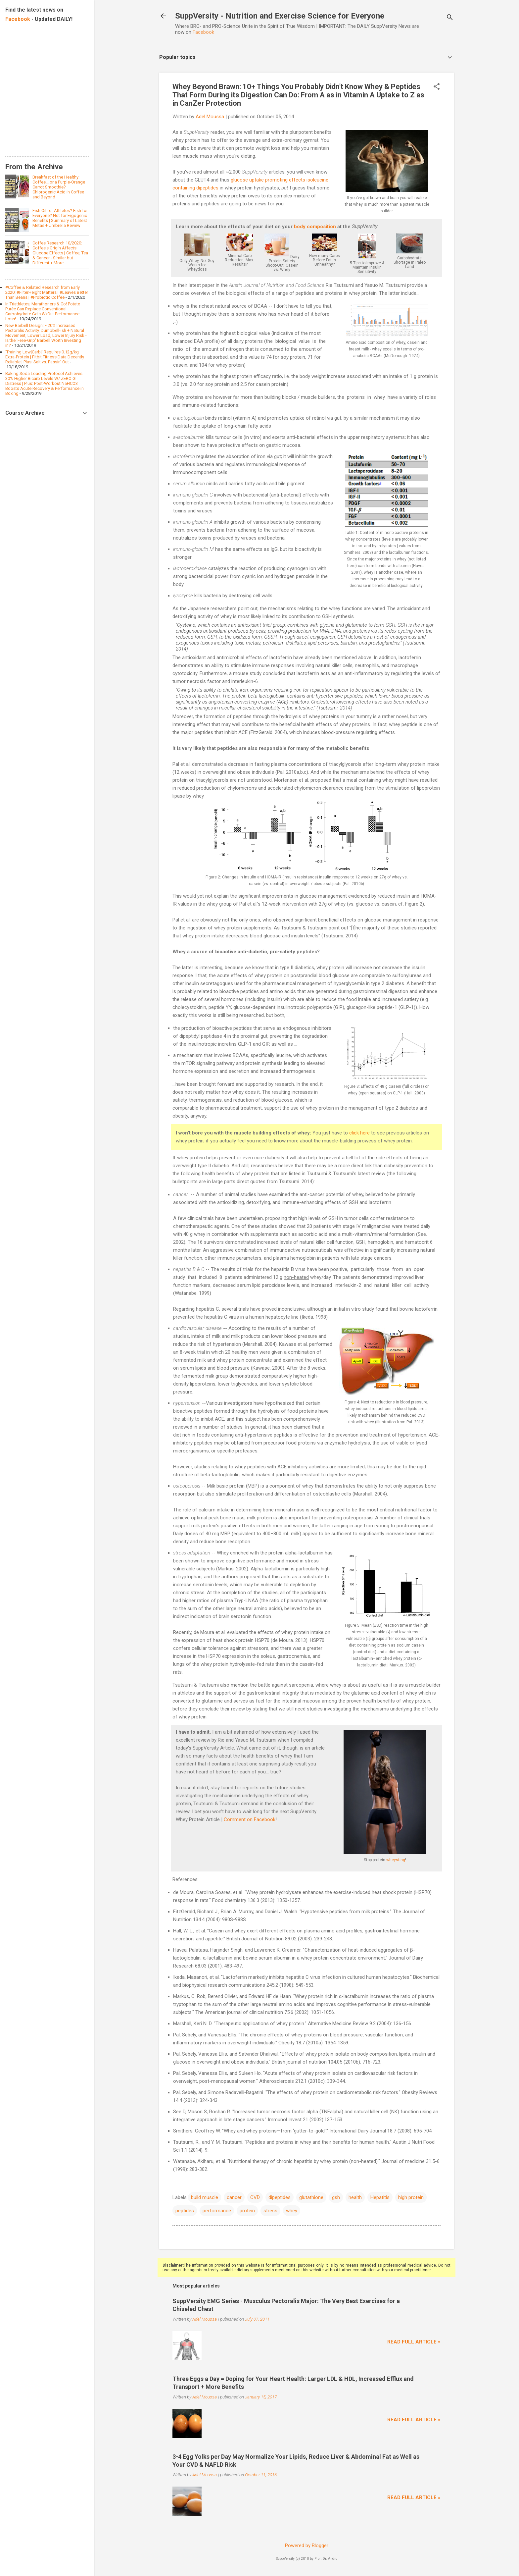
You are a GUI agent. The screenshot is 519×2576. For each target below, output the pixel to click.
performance (217, 2211)
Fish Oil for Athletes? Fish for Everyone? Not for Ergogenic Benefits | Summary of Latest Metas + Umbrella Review (60, 218)
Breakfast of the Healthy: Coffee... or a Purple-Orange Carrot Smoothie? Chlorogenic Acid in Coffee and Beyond (58, 187)
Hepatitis (380, 2197)
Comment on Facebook (249, 1819)
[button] (437, 87)
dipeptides (279, 2197)
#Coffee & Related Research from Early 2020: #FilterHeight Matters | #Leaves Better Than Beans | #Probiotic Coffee (46, 292)
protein (247, 2211)
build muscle (204, 2197)
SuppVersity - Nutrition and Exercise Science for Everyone (279, 16)
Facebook (203, 32)
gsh (336, 2197)
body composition (315, 227)
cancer (234, 2197)
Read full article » (414, 2342)
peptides (184, 2211)
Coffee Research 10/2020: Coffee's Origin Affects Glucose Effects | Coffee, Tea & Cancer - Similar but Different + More (60, 252)
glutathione (311, 2197)
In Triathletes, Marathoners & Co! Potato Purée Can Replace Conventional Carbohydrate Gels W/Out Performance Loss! (42, 311)
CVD (255, 2197)
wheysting (395, 1860)
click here (359, 1133)
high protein (411, 2197)
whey (291, 2211)
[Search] (450, 18)
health (355, 2197)
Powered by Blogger (306, 2546)
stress (270, 2211)
